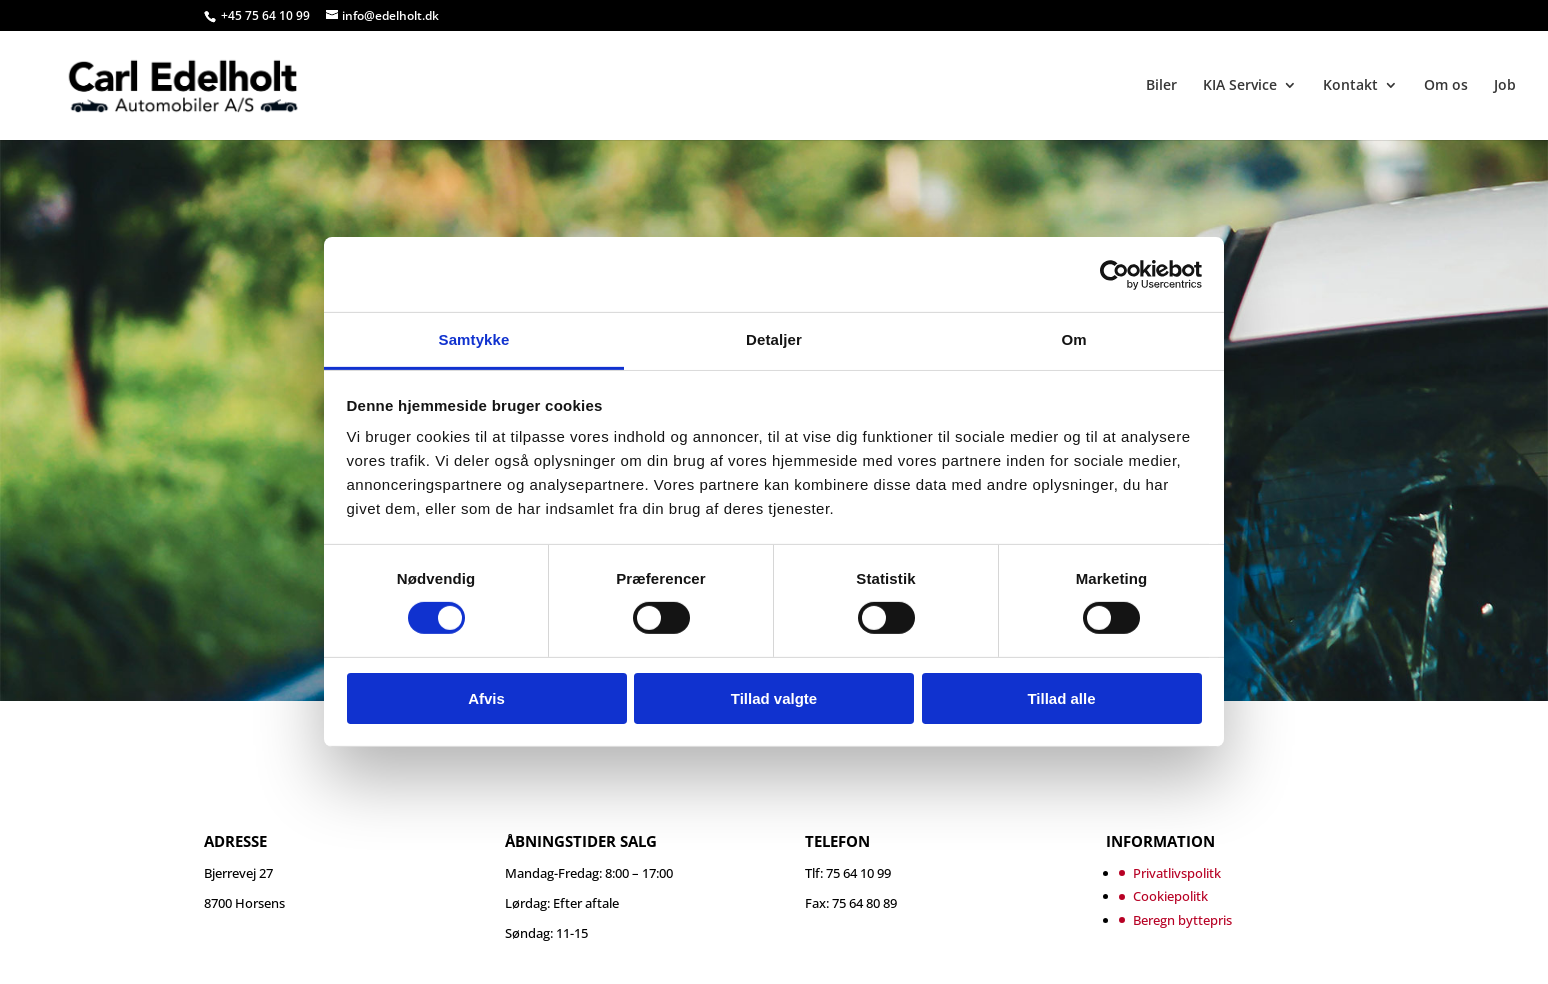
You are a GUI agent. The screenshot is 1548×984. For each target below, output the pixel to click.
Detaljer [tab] (774, 339)
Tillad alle (1061, 698)
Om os (1446, 86)
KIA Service (1240, 86)
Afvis (486, 698)
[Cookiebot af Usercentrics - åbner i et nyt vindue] (1114, 274)
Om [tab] (1073, 339)
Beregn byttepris (1182, 920)
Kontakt (1350, 86)
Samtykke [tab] (474, 339)
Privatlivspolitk (1177, 873)
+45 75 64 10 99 (267, 15)
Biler (1161, 86)
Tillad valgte (774, 698)
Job (1505, 86)
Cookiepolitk (1170, 896)
